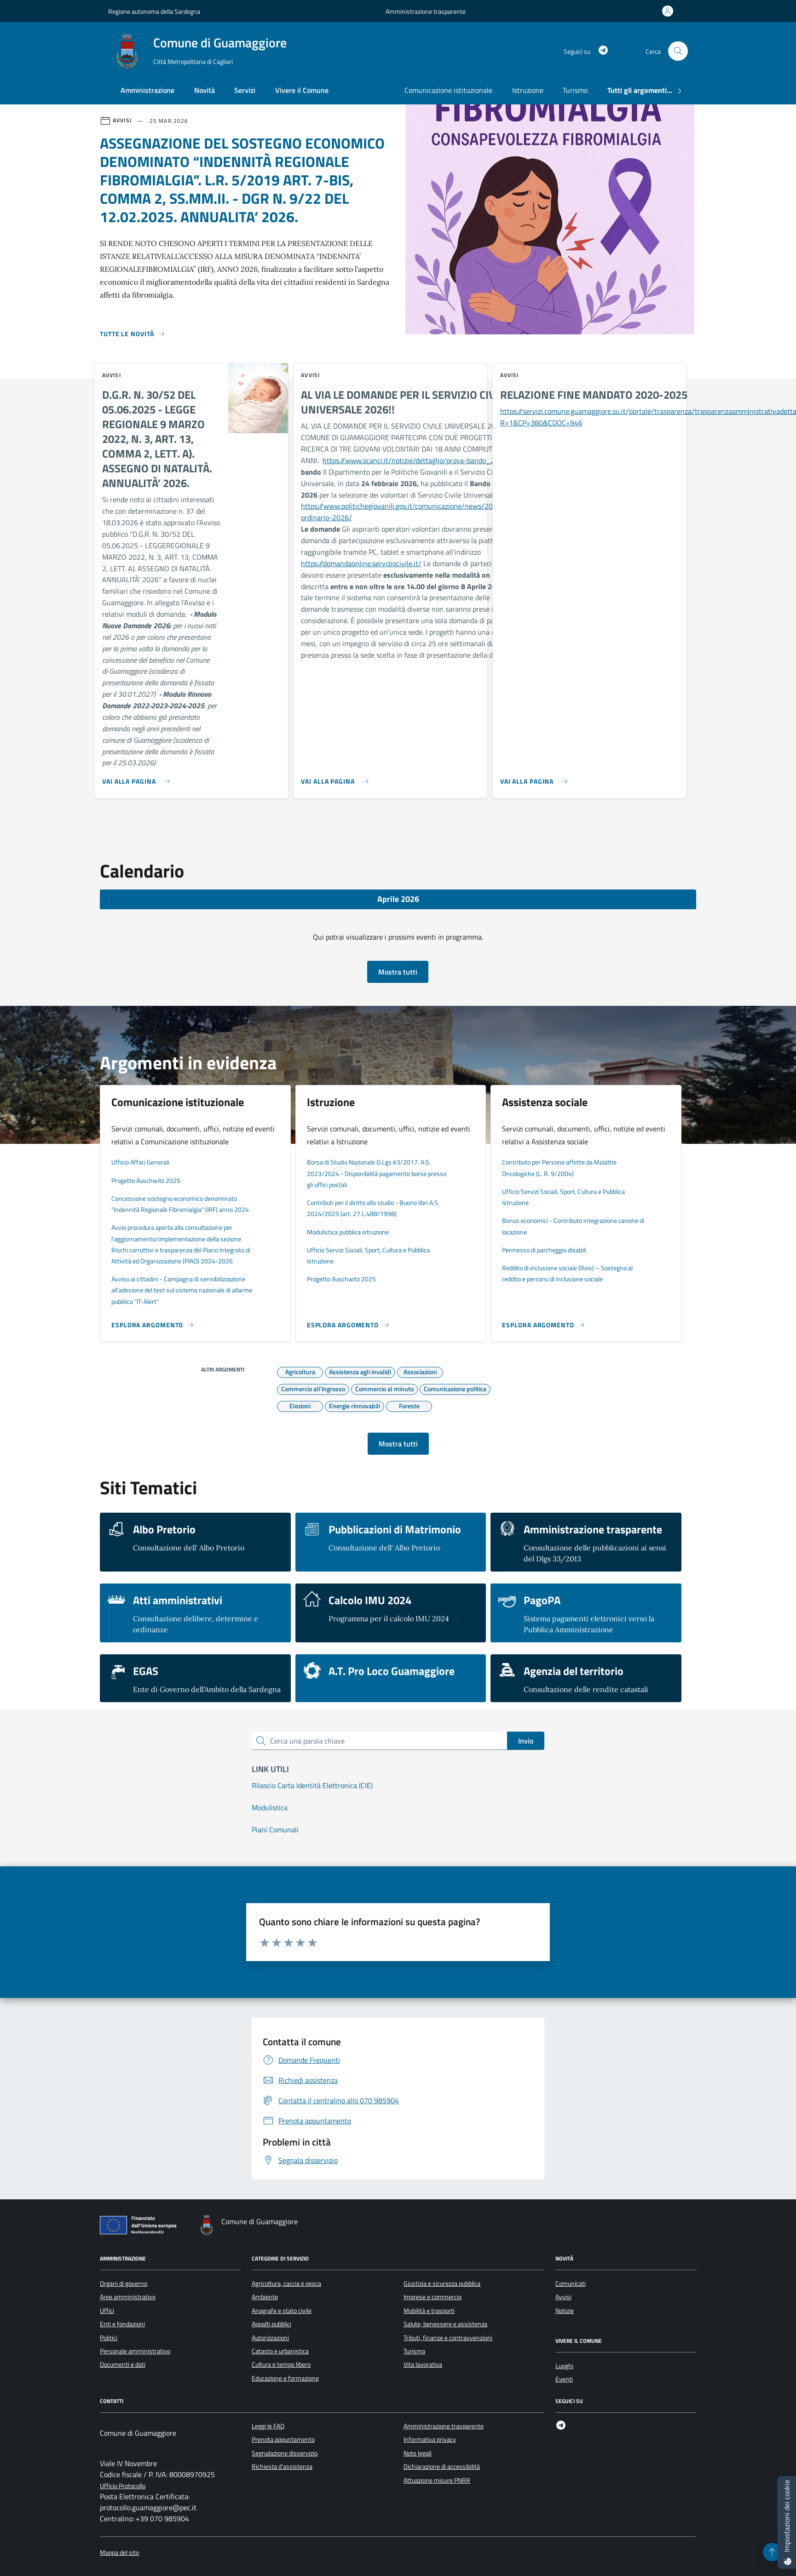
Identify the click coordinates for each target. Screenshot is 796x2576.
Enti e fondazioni (122, 2324)
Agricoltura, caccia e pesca (286, 2283)
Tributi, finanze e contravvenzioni (448, 2338)
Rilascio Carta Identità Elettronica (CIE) (312, 1785)
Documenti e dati (122, 2364)
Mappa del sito (119, 2553)
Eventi (564, 2379)
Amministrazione (147, 90)
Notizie (564, 2311)
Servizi (244, 90)
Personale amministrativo (135, 2351)
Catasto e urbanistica (280, 2351)
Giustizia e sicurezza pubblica (442, 2283)
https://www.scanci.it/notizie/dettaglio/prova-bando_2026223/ (423, 460)
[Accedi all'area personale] (669, 11)
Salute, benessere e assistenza (445, 2324)
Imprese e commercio (432, 2297)
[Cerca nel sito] (678, 51)
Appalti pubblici (271, 2324)
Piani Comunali (275, 1829)
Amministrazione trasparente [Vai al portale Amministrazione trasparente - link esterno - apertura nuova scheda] (426, 11)
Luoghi (564, 2366)
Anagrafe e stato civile (281, 2311)
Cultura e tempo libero (281, 2364)
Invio (525, 1740)
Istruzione (527, 90)
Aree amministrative (128, 2297)
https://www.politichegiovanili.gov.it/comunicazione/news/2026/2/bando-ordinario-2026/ (417, 511)
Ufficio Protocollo (122, 2486)
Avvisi (563, 2297)
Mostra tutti (397, 971)
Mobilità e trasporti (429, 2311)
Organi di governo (123, 2283)
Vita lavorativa (423, 2364)
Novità (204, 90)
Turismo (575, 90)
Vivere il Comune (302, 90)
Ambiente (265, 2297)
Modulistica (270, 1807)
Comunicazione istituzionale (448, 90)
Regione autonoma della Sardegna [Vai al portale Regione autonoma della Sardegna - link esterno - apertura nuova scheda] (154, 11)
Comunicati (570, 2283)
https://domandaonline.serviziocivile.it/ (361, 563)
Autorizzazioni (270, 2338)
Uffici (107, 2311)
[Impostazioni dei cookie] (787, 2522)
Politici (108, 2338)
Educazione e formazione (285, 2378)
